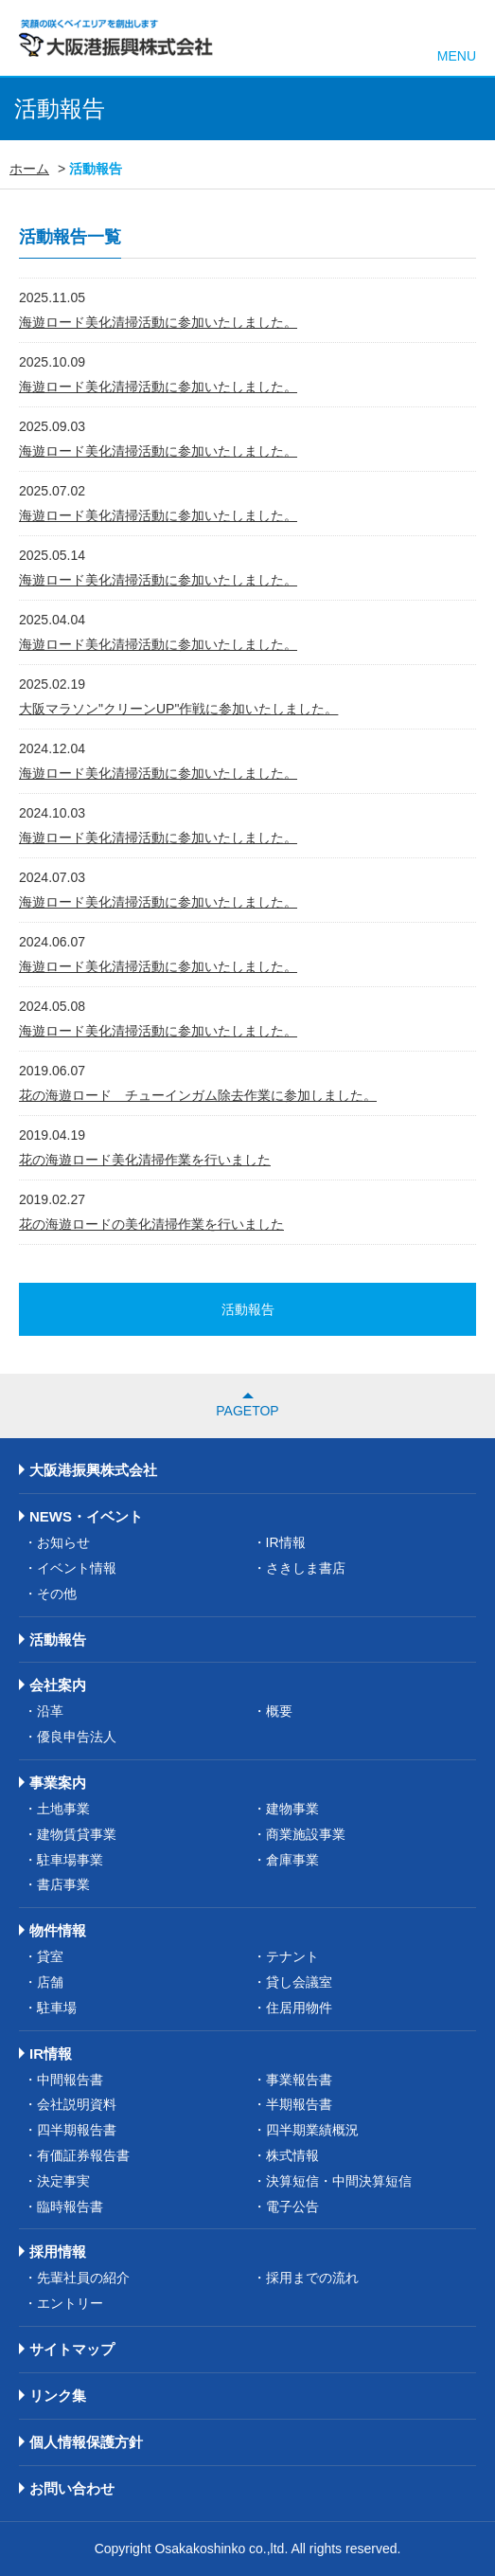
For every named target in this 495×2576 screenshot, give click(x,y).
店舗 (50, 1982)
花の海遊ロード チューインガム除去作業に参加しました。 (198, 1095)
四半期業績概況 (312, 2129)
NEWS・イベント (86, 1516)
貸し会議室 (299, 1982)
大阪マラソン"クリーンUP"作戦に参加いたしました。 (178, 708)
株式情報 (292, 2155)
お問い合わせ (72, 2488)
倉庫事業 (292, 1859)
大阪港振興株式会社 (93, 1470)
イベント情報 (76, 1568)
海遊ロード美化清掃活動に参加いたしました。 (158, 322)
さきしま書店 (305, 1568)
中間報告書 (70, 2079)
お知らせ (63, 1542)
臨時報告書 (70, 2206)
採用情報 (57, 2251)
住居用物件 (299, 2007)
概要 (279, 1711)
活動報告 (57, 1639)
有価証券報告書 (83, 2155)
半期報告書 (299, 2104)
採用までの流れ (312, 2277)
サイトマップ (72, 2349)
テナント (292, 1956)
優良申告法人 (76, 1736)
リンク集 (57, 2395)
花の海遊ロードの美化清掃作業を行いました (151, 1224)
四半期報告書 (76, 2129)
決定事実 (63, 2181)
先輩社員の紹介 (83, 2277)
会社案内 (57, 1685)
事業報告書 (299, 2079)
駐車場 (57, 2007)
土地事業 (63, 1808)
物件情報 (57, 1930)
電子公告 (292, 2206)
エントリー (70, 2303)
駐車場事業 (70, 1859)
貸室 (50, 1956)
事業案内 (57, 1782)
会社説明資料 (76, 2104)
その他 (57, 1593)
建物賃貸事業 (76, 1834)
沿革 (50, 1711)
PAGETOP (247, 1410)
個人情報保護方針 (86, 2442)
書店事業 (63, 1884)
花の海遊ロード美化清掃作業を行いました (145, 1159)
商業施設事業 (305, 1834)
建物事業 (292, 1808)
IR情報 (286, 1542)
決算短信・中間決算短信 (339, 2181)
